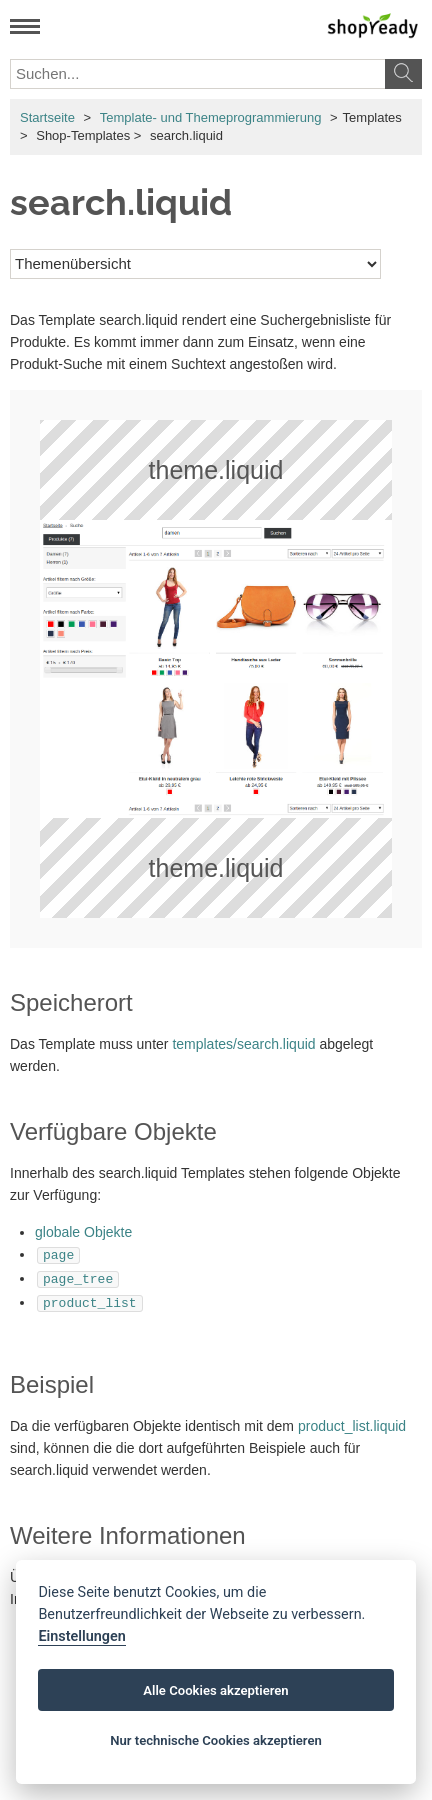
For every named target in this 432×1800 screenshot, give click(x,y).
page (58, 1254)
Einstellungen (81, 1636)
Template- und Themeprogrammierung (211, 117)
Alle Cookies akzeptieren (215, 1690)
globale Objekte (83, 1232)
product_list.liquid (352, 1420)
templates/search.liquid (243, 1044)
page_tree (78, 1276)
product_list (90, 1298)
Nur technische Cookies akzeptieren (216, 1740)
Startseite (47, 117)
